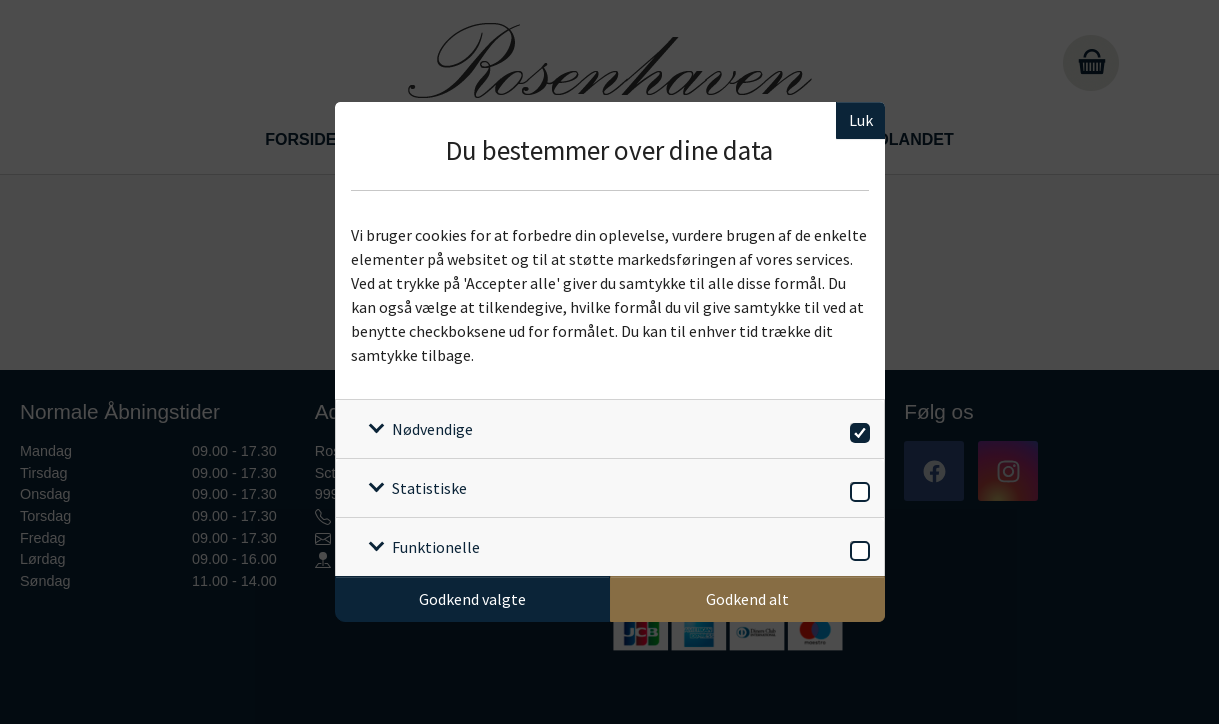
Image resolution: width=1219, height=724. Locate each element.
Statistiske (429, 488)
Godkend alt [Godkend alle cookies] (747, 599)
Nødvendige (432, 429)
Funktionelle (436, 547)
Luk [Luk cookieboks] (861, 120)
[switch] (856, 429)
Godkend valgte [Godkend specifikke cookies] (472, 599)
